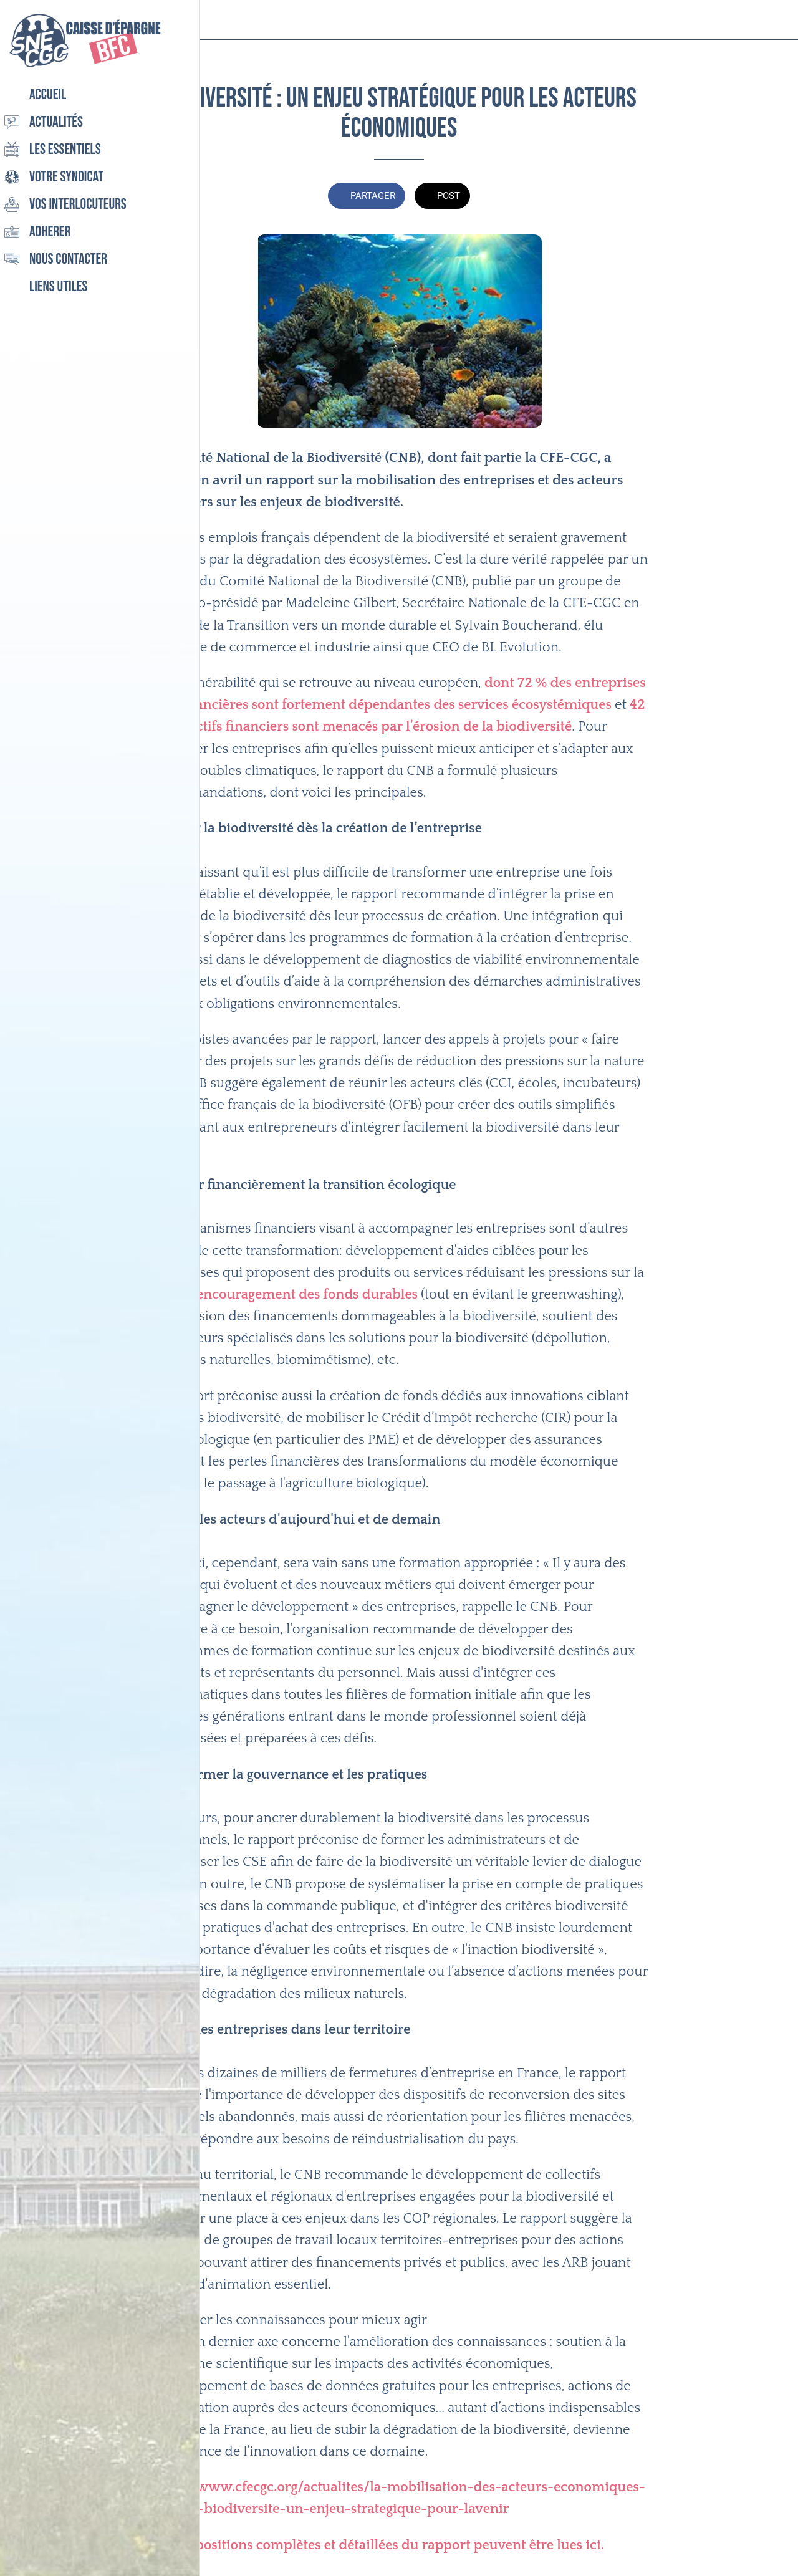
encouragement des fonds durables (307, 1294)
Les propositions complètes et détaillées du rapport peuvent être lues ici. (377, 2545)
